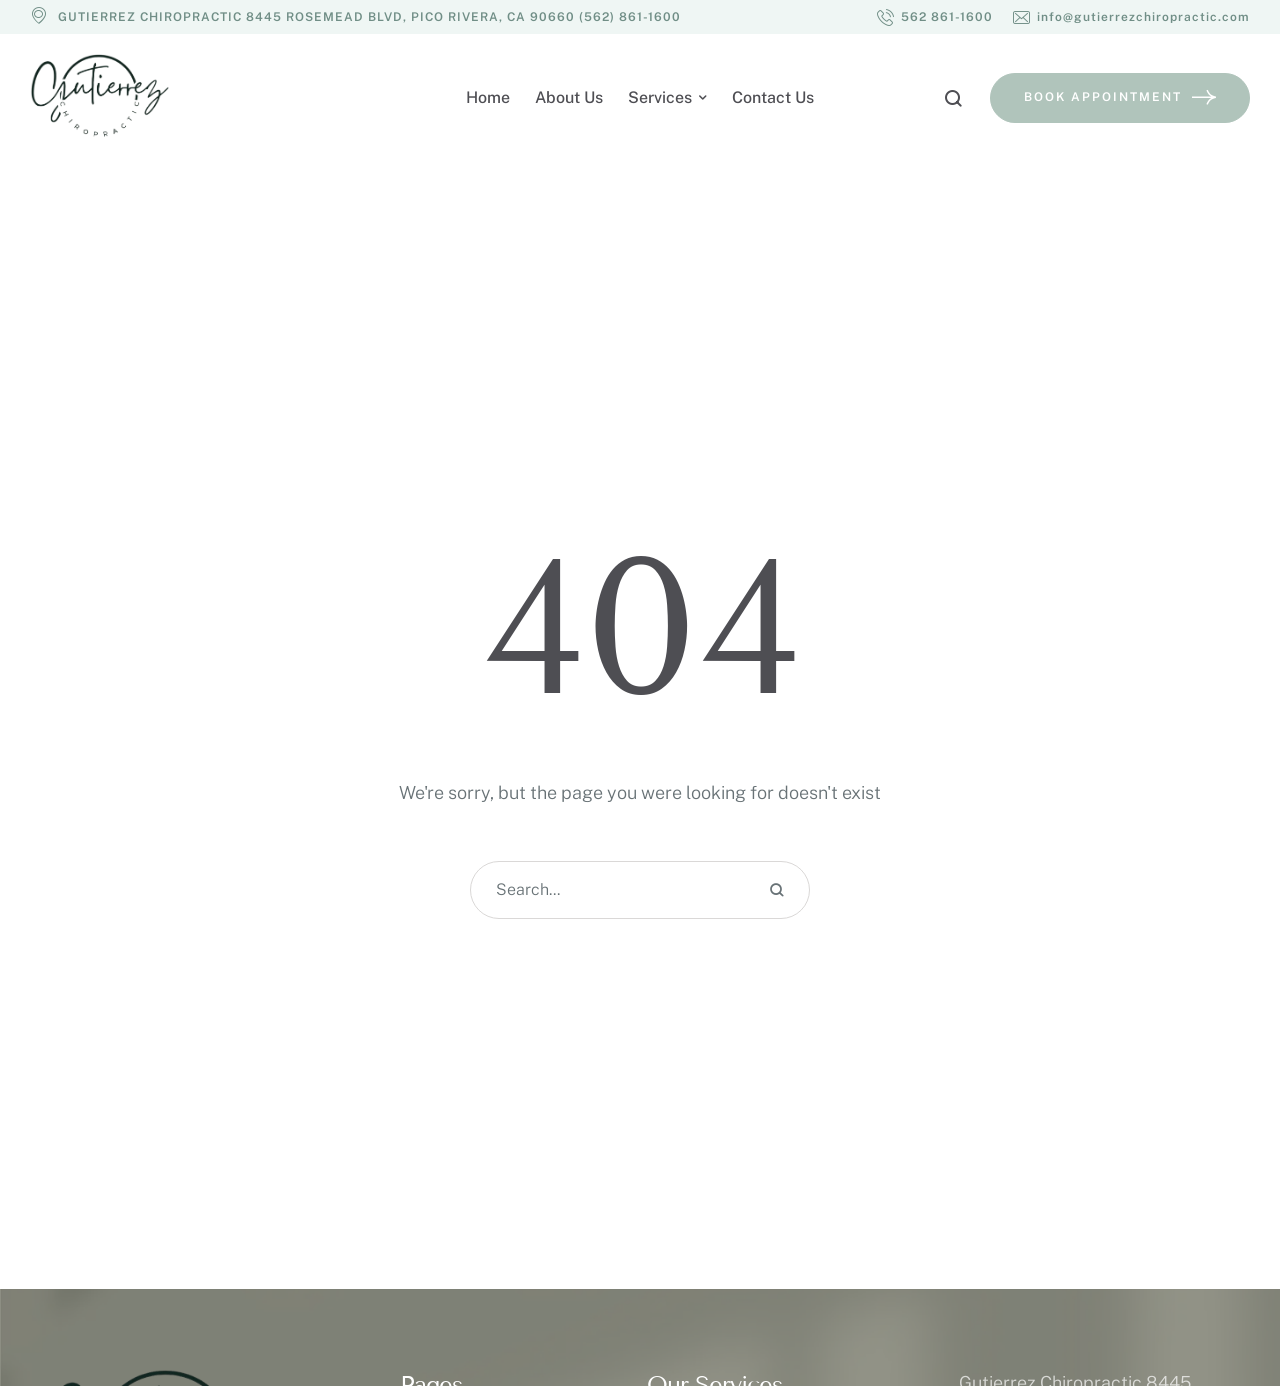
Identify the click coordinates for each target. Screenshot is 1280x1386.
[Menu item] (488, 98)
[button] (935, 17)
